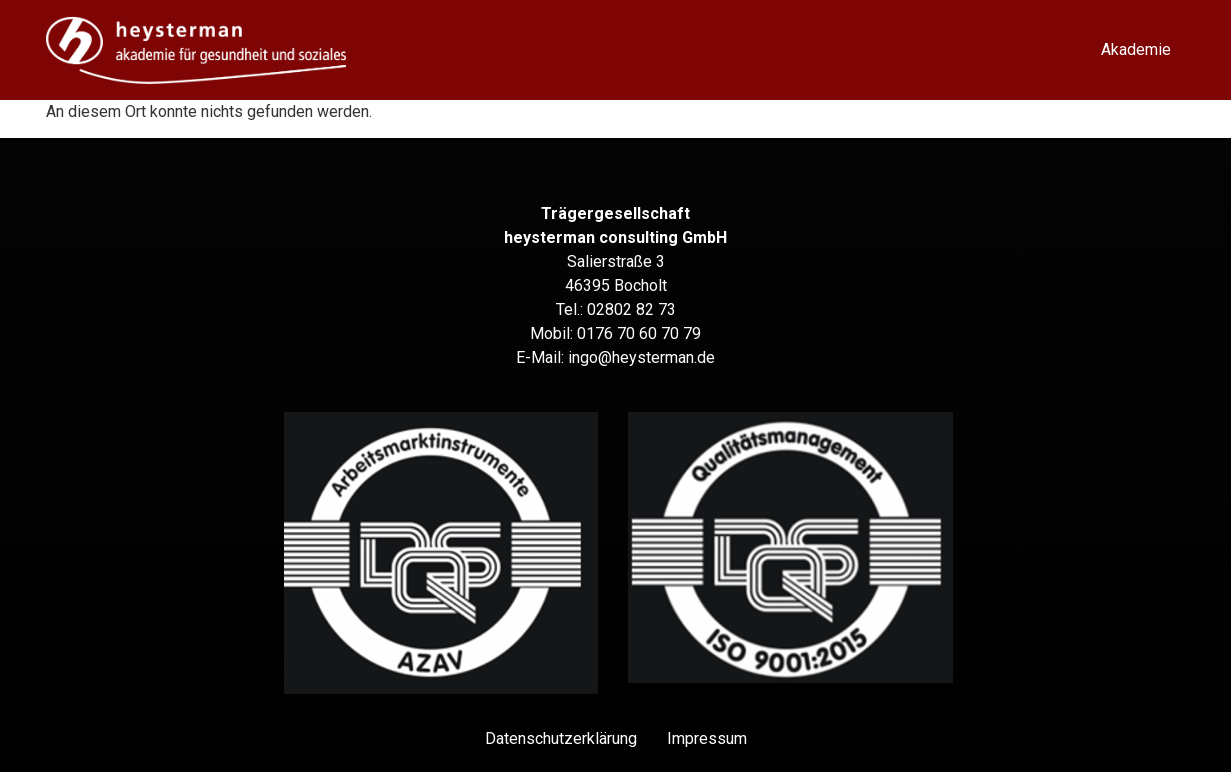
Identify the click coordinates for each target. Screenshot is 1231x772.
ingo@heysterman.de (641, 357)
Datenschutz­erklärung (561, 738)
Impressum (707, 738)
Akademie (1136, 49)
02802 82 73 (631, 309)
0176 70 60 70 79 (639, 333)
